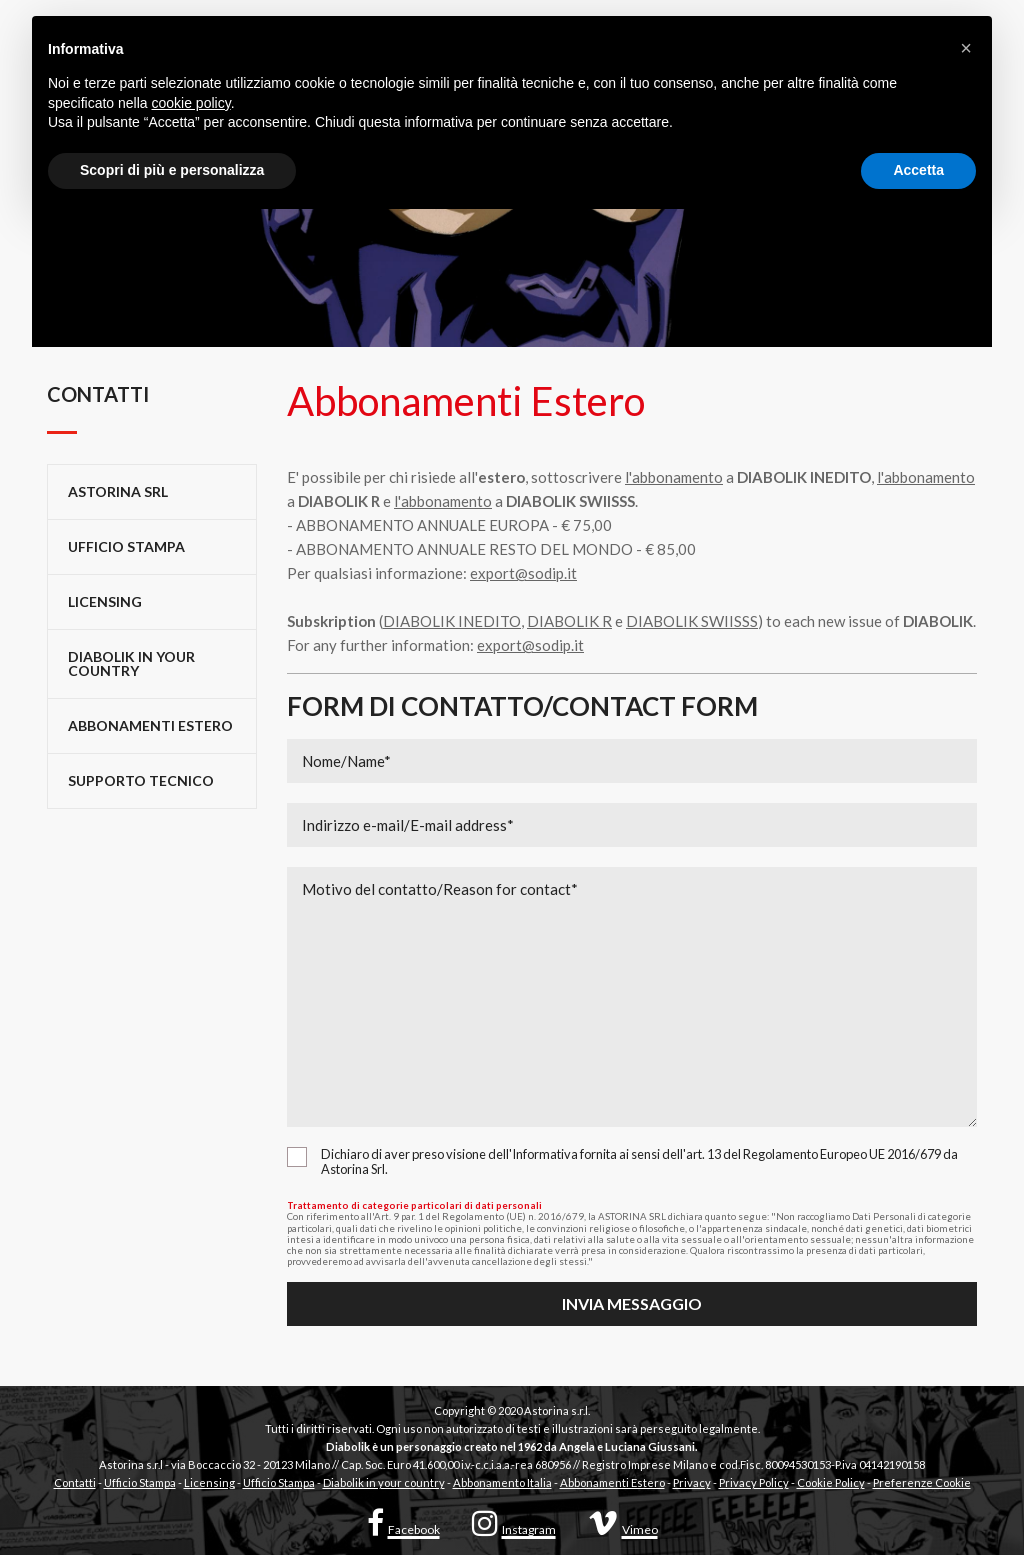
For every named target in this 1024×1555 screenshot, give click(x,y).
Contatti (75, 1482)
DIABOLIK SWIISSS (692, 621)
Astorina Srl (118, 491)
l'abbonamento (674, 477)
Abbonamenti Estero (150, 725)
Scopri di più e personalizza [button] (172, 170)
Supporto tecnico (141, 780)
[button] (966, 48)
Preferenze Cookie (922, 1482)
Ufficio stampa (126, 546)
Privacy (692, 1482)
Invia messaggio (632, 1303)
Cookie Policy (831, 1482)
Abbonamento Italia (502, 1482)
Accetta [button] (918, 170)
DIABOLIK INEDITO (452, 621)
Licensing (105, 601)
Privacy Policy (754, 1482)
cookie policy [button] (191, 103)
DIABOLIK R (569, 621)
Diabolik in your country (131, 663)
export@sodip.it (523, 573)
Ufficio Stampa (140, 1482)
